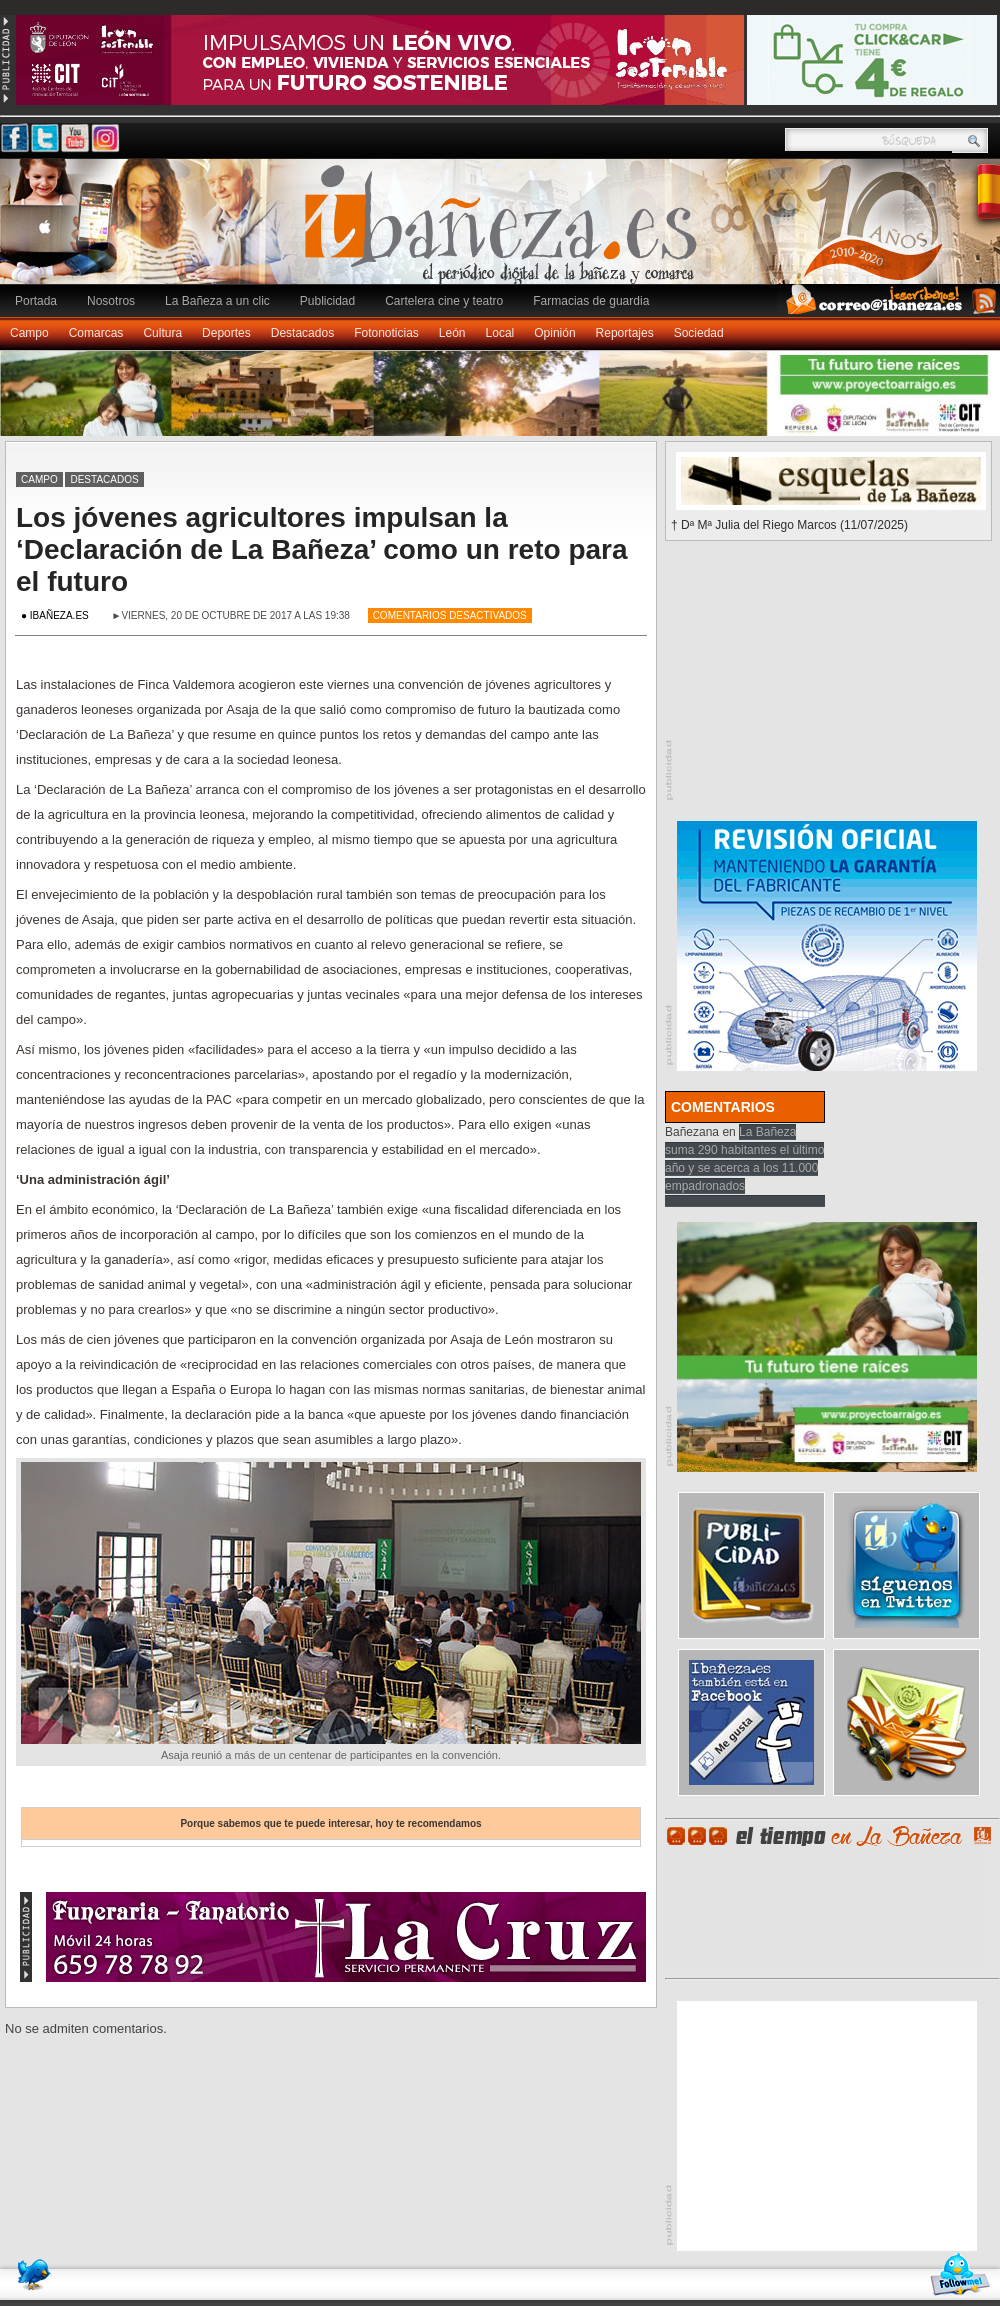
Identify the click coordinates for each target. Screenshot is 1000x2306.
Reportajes (625, 333)
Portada (36, 301)
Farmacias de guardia (591, 301)
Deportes (226, 333)
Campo (29, 333)
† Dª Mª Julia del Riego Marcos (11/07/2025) (789, 525)
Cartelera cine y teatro (444, 301)
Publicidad (327, 301)
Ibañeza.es (505, 232)
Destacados (302, 333)
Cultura (162, 333)
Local (500, 333)
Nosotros (111, 301)
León (452, 333)
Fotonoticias (386, 333)
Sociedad (699, 333)
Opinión (554, 333)
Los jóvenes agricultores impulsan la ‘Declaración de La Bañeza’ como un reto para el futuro (322, 549)
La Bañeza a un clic (217, 301)
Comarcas (96, 333)
